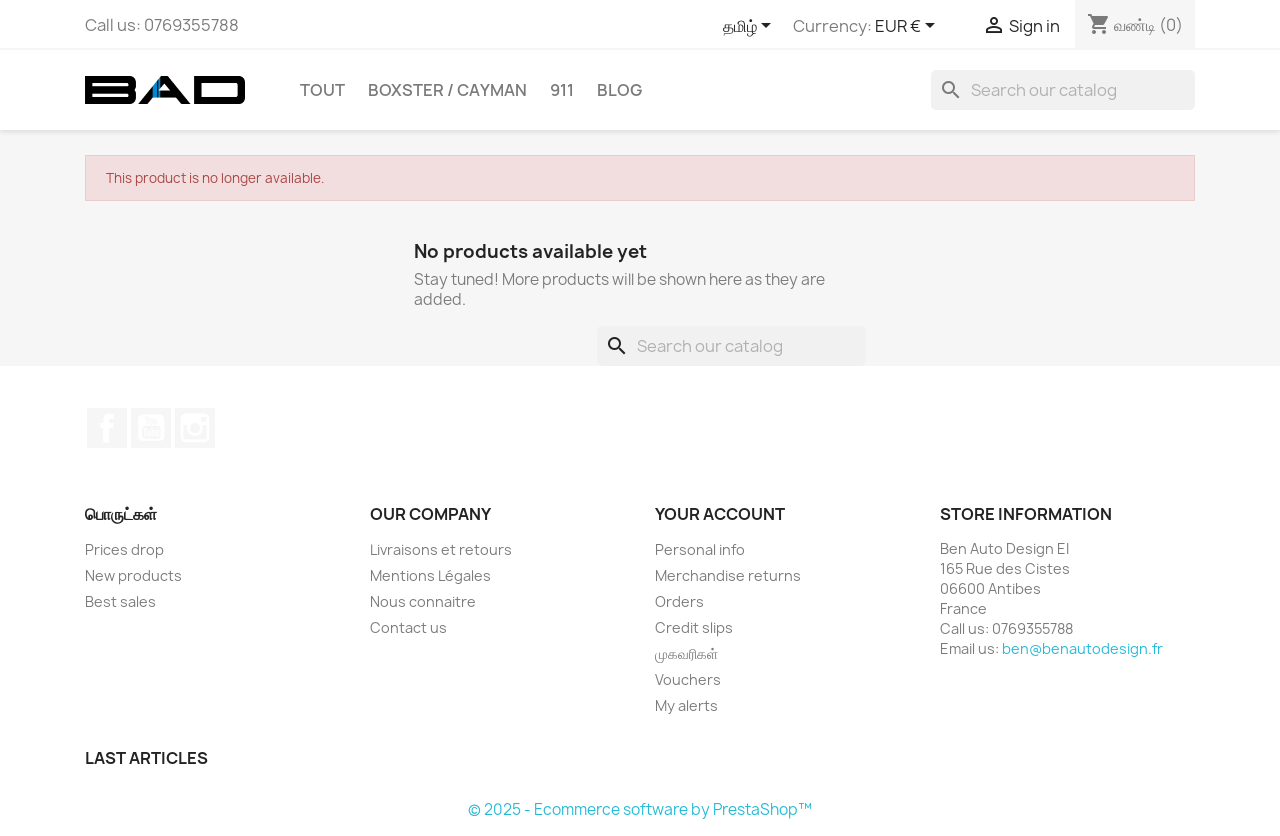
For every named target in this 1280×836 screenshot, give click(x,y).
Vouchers (688, 679)
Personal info (700, 549)
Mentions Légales (430, 575)
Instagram (195, 428)
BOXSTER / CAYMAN (447, 90)
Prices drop (124, 549)
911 (562, 90)
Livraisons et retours (441, 549)
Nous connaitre (423, 601)
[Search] (1063, 90)
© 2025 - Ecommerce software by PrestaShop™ (640, 809)
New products (133, 575)
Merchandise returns (728, 575)
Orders (679, 601)
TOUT (322, 90)
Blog (619, 90)
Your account (720, 514)
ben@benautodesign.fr (1082, 648)
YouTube (151, 428)
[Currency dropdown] (908, 27)
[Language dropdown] (750, 27)
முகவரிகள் (686, 653)
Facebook (107, 428)
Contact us (408, 627)
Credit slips (694, 627)
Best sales (120, 601)
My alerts (686, 705)
